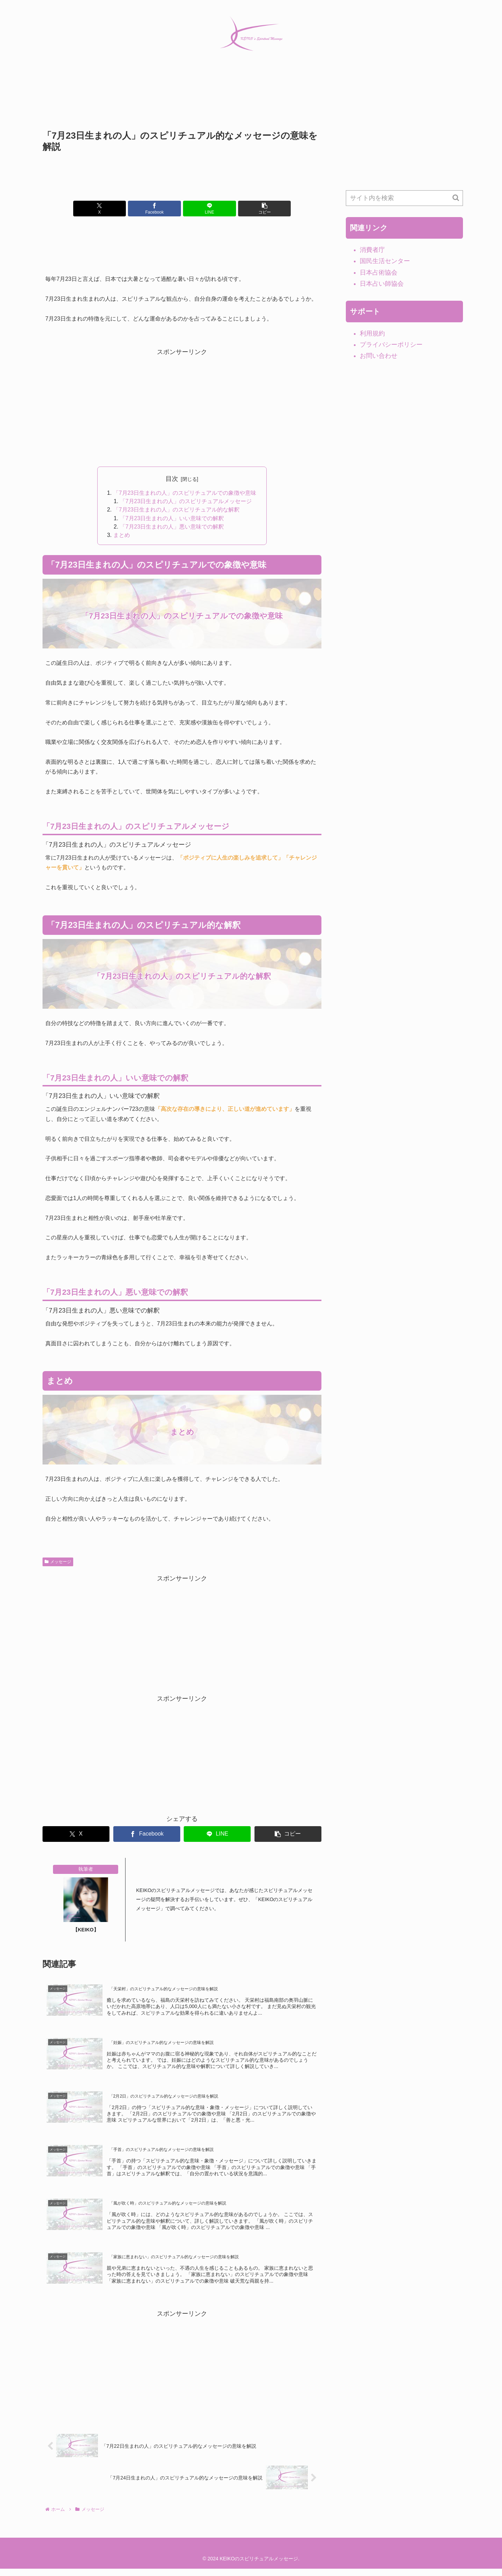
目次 (172, 478)
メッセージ (58, 1563)
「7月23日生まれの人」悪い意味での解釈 (172, 528)
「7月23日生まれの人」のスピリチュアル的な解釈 (176, 511)
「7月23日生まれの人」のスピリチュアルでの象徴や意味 (185, 493)
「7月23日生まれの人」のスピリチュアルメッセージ (186, 502)
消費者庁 (372, 249)
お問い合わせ (378, 355)
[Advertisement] (182, 102)
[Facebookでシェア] (158, 208)
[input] (404, 198)
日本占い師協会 (382, 283)
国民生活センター (385, 260)
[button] (252, 208)
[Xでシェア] (111, 208)
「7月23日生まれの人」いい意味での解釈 (172, 519)
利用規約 (372, 333)
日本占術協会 (378, 272)
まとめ (121, 537)
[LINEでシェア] (205, 208)
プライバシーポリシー (391, 344)
